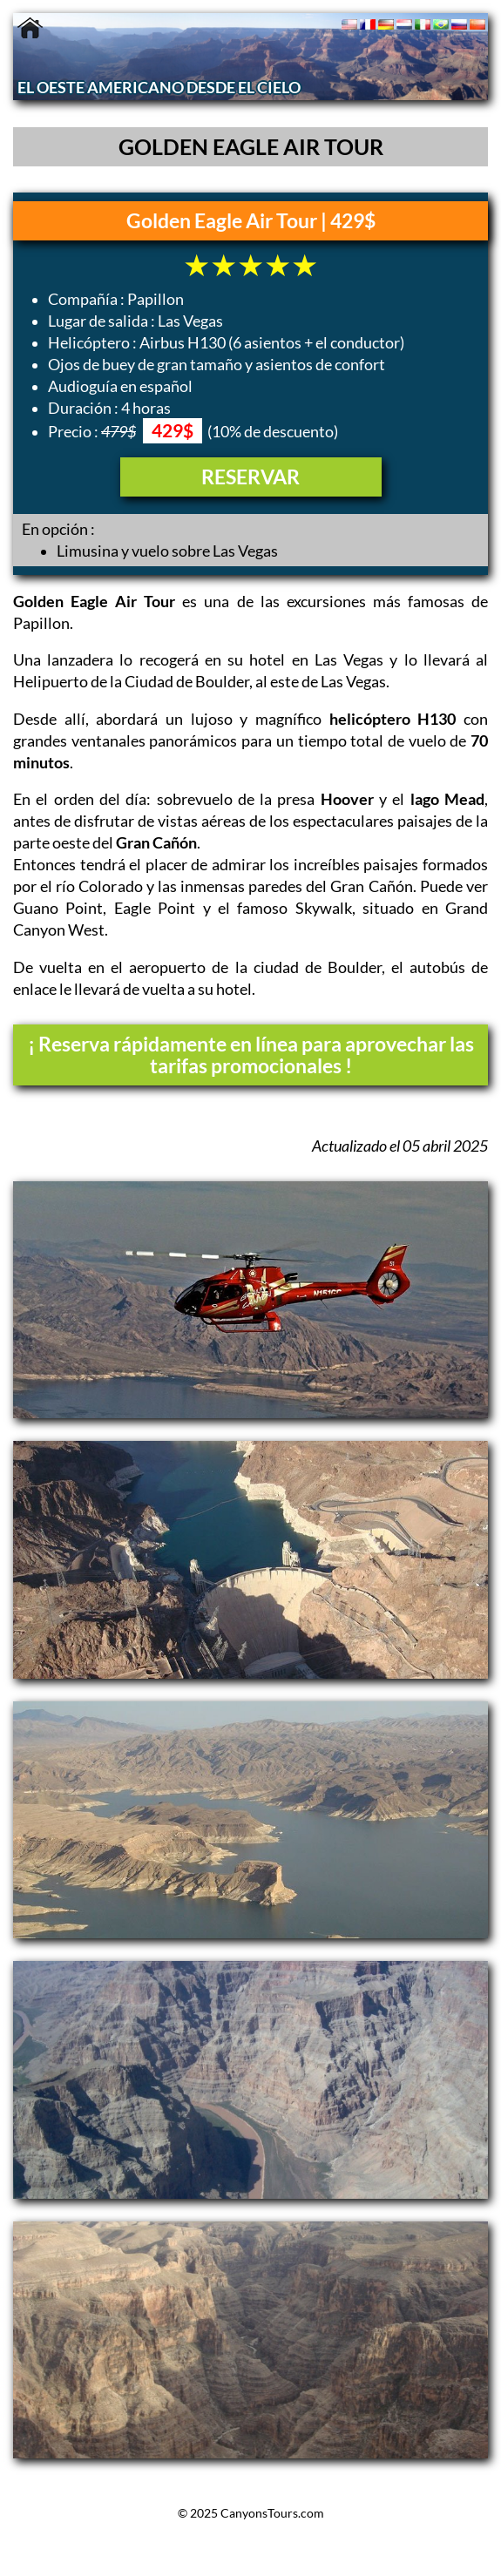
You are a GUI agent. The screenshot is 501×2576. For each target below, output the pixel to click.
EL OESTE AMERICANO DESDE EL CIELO (159, 87)
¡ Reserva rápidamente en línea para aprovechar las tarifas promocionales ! (251, 1054)
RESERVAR (250, 476)
